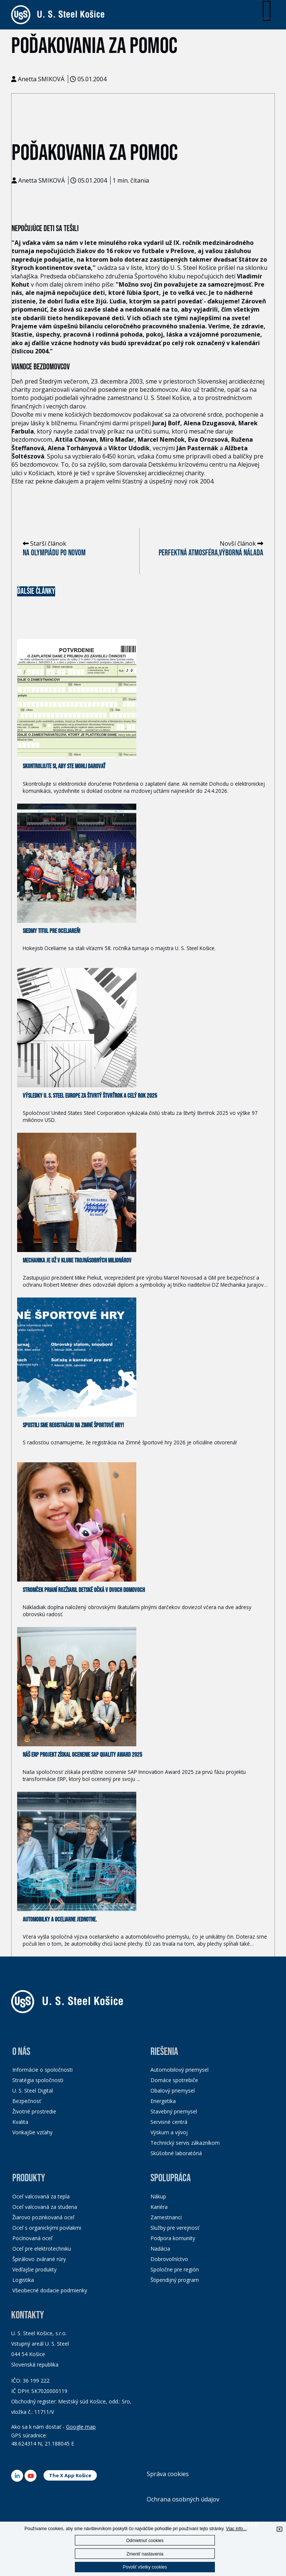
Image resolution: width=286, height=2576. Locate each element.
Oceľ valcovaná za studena (44, 2206)
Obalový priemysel (172, 2090)
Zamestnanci (166, 2217)
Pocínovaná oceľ (32, 2238)
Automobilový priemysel (179, 2069)
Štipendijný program (174, 2279)
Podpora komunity (172, 2238)
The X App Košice (70, 2475)
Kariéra (159, 2206)
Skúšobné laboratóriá (176, 2153)
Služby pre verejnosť (174, 2227)
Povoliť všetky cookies (145, 2567)
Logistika (23, 2279)
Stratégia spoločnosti (37, 2080)
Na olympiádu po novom (54, 553)
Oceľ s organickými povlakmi (46, 2227)
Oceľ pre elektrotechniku (41, 2248)
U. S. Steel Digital (32, 2090)
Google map (81, 2426)
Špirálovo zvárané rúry (39, 2259)
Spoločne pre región (174, 2269)
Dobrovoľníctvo (169, 2259)
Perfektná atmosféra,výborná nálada (211, 553)
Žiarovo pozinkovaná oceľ (43, 2217)
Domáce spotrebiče (174, 2080)
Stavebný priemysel (173, 2111)
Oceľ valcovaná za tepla (41, 2196)
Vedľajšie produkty (34, 2269)
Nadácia (160, 2248)
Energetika (163, 2100)
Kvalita (20, 2121)
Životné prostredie (34, 2111)
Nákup (158, 2196)
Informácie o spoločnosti (42, 2069)
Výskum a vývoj (169, 2132)
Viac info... (236, 2528)
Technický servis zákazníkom (185, 2142)
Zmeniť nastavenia (144, 2554)
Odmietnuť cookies (145, 2540)
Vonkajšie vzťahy (32, 2132)
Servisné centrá (168, 2121)
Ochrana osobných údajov (183, 2499)
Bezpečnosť (26, 2100)
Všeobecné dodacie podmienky (49, 2290)
